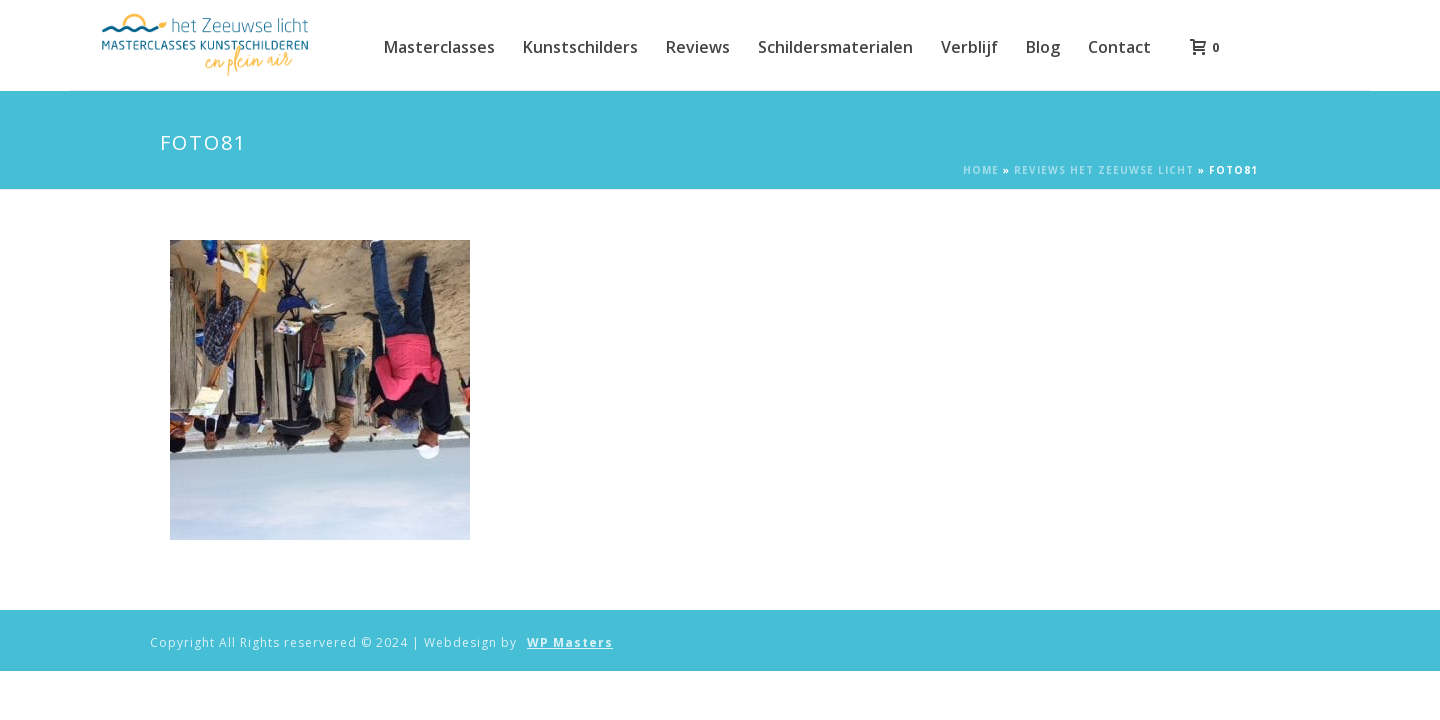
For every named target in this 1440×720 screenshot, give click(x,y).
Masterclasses (439, 47)
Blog (1043, 47)
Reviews (698, 47)
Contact (1119, 47)
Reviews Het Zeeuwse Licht (1104, 170)
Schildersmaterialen (835, 47)
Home (981, 170)
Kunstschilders (580, 47)
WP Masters (570, 643)
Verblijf (969, 47)
